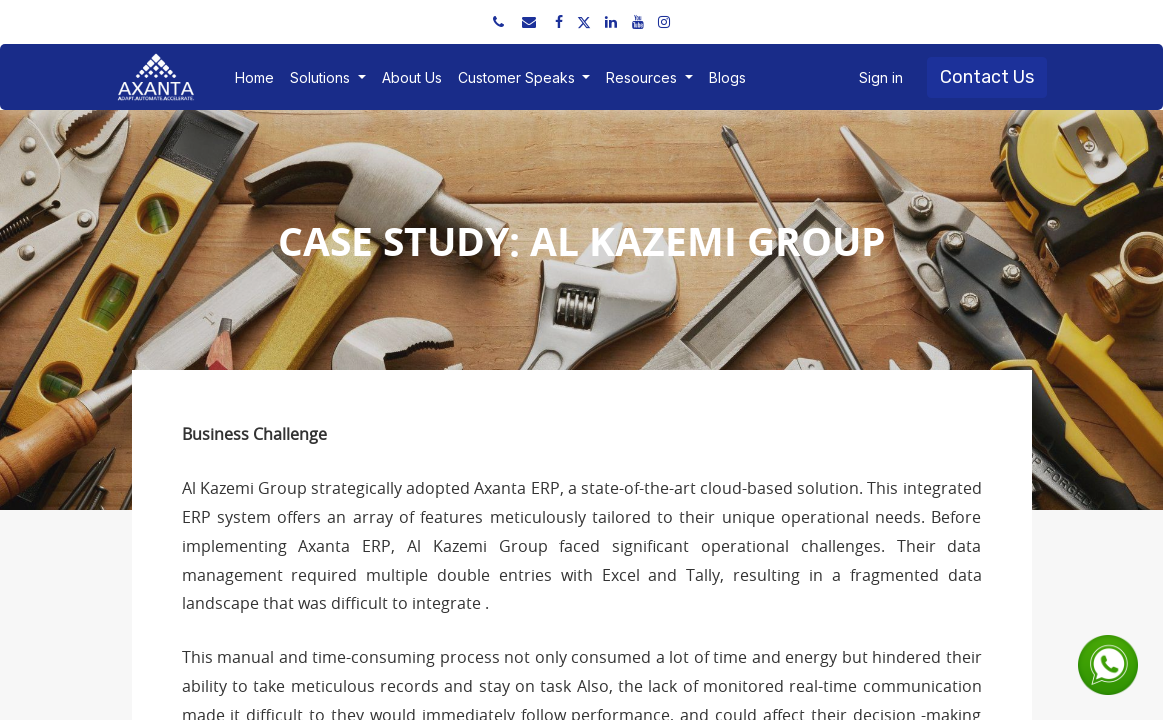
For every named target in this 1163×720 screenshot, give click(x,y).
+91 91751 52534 (193, 21)
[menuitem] (254, 77)
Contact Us (987, 77)
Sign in (881, 77)
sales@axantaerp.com (341, 21)
